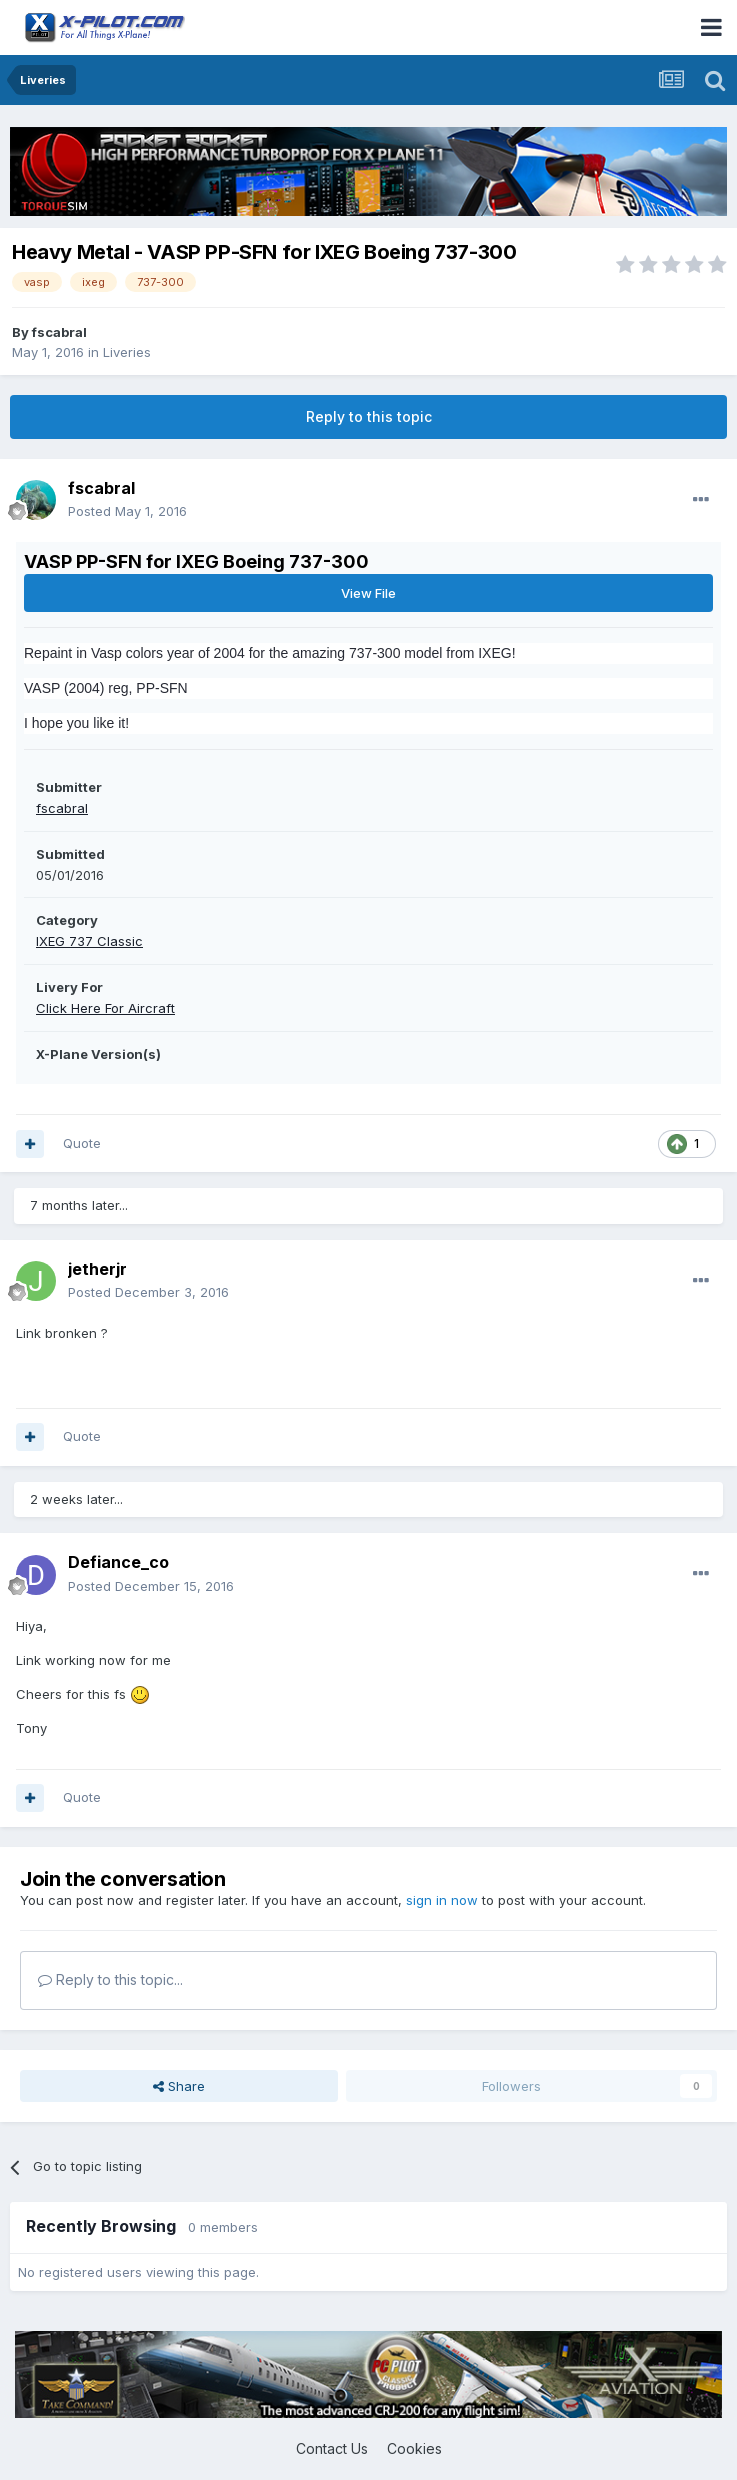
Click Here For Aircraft (105, 1008)
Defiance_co (118, 1562)
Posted (127, 511)
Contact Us (332, 2448)
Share (179, 2086)
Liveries (127, 352)
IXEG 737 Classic (89, 941)
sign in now (442, 1900)
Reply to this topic (369, 416)
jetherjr (97, 1269)
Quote (82, 1143)
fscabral (59, 332)
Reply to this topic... (110, 1979)
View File (368, 593)
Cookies (414, 2448)
